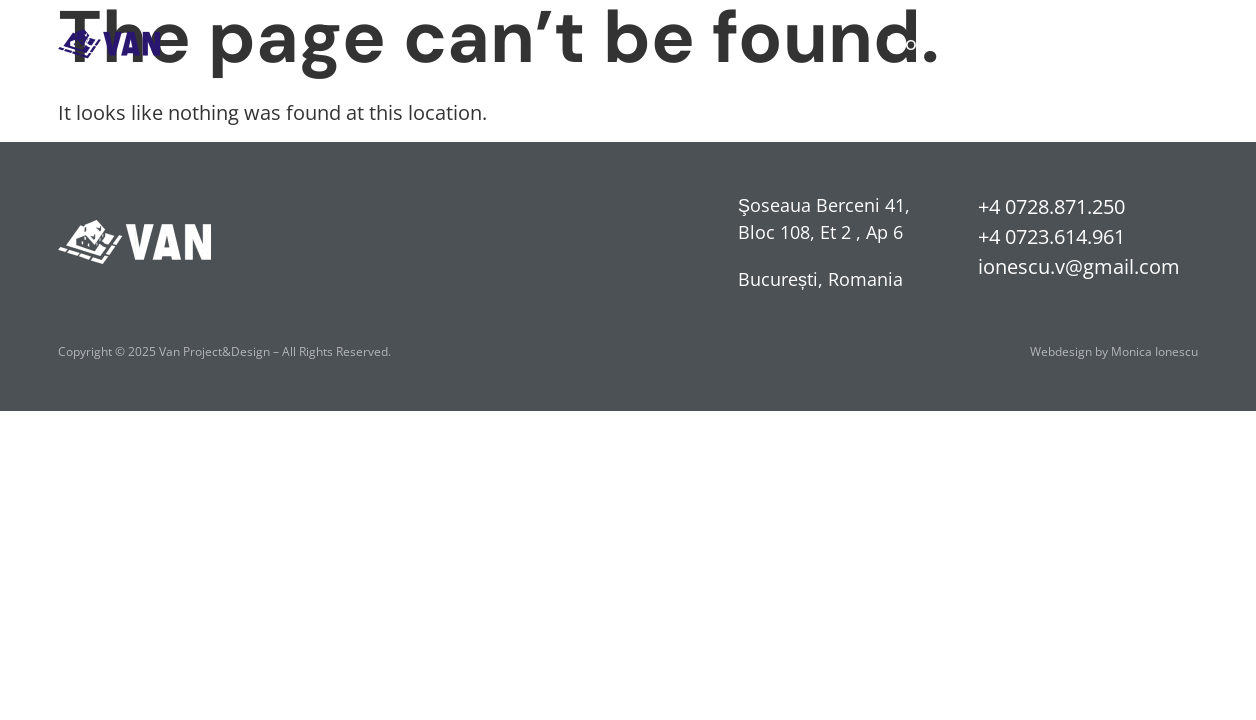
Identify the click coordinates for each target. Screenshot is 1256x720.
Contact (1160, 43)
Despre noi (1043, 43)
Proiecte (924, 43)
